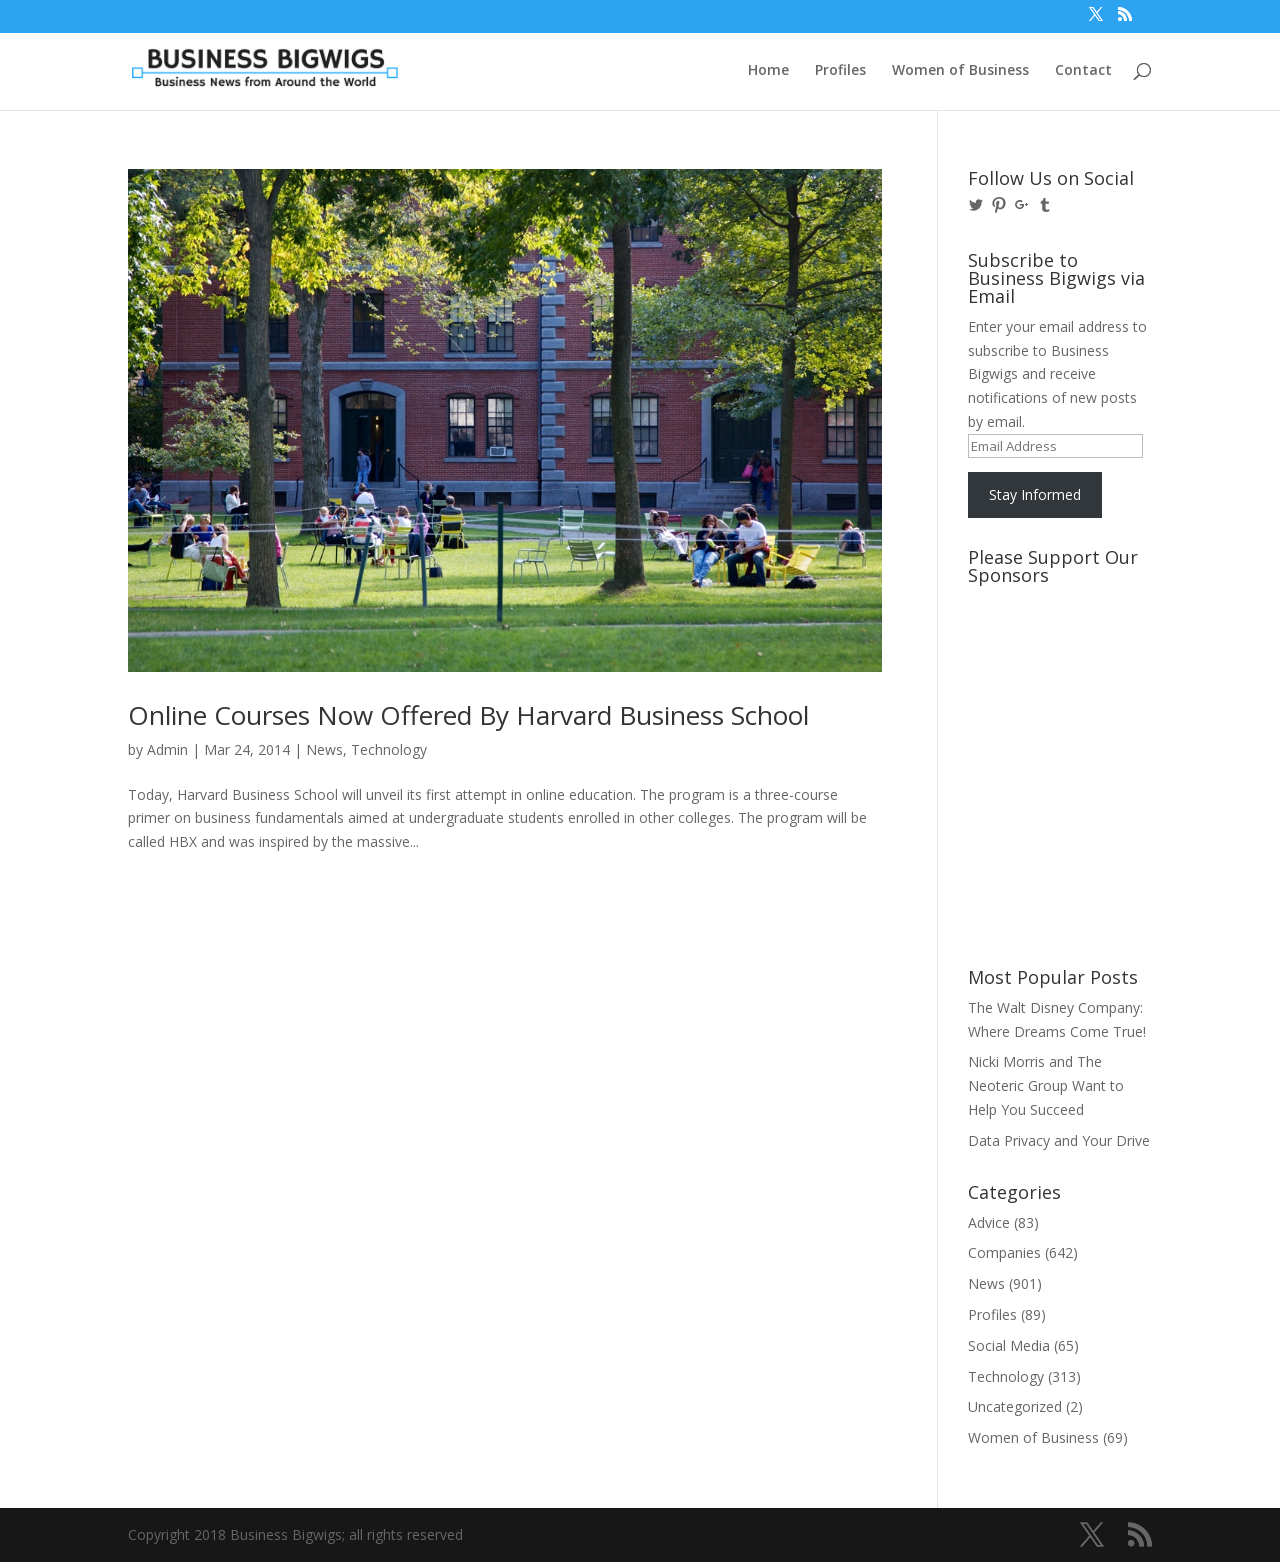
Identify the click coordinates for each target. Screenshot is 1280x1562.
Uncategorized (1015, 1406)
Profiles (840, 71)
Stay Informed (1035, 494)
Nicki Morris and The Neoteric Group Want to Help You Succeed (1046, 1085)
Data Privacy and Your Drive (1059, 1140)
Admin (167, 749)
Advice (989, 1222)
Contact (1083, 71)
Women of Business (960, 71)
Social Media (1009, 1345)
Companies (1004, 1252)
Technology (389, 749)
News (324, 749)
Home (768, 71)
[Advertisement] (1058, 669)
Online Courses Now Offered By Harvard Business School (468, 715)
